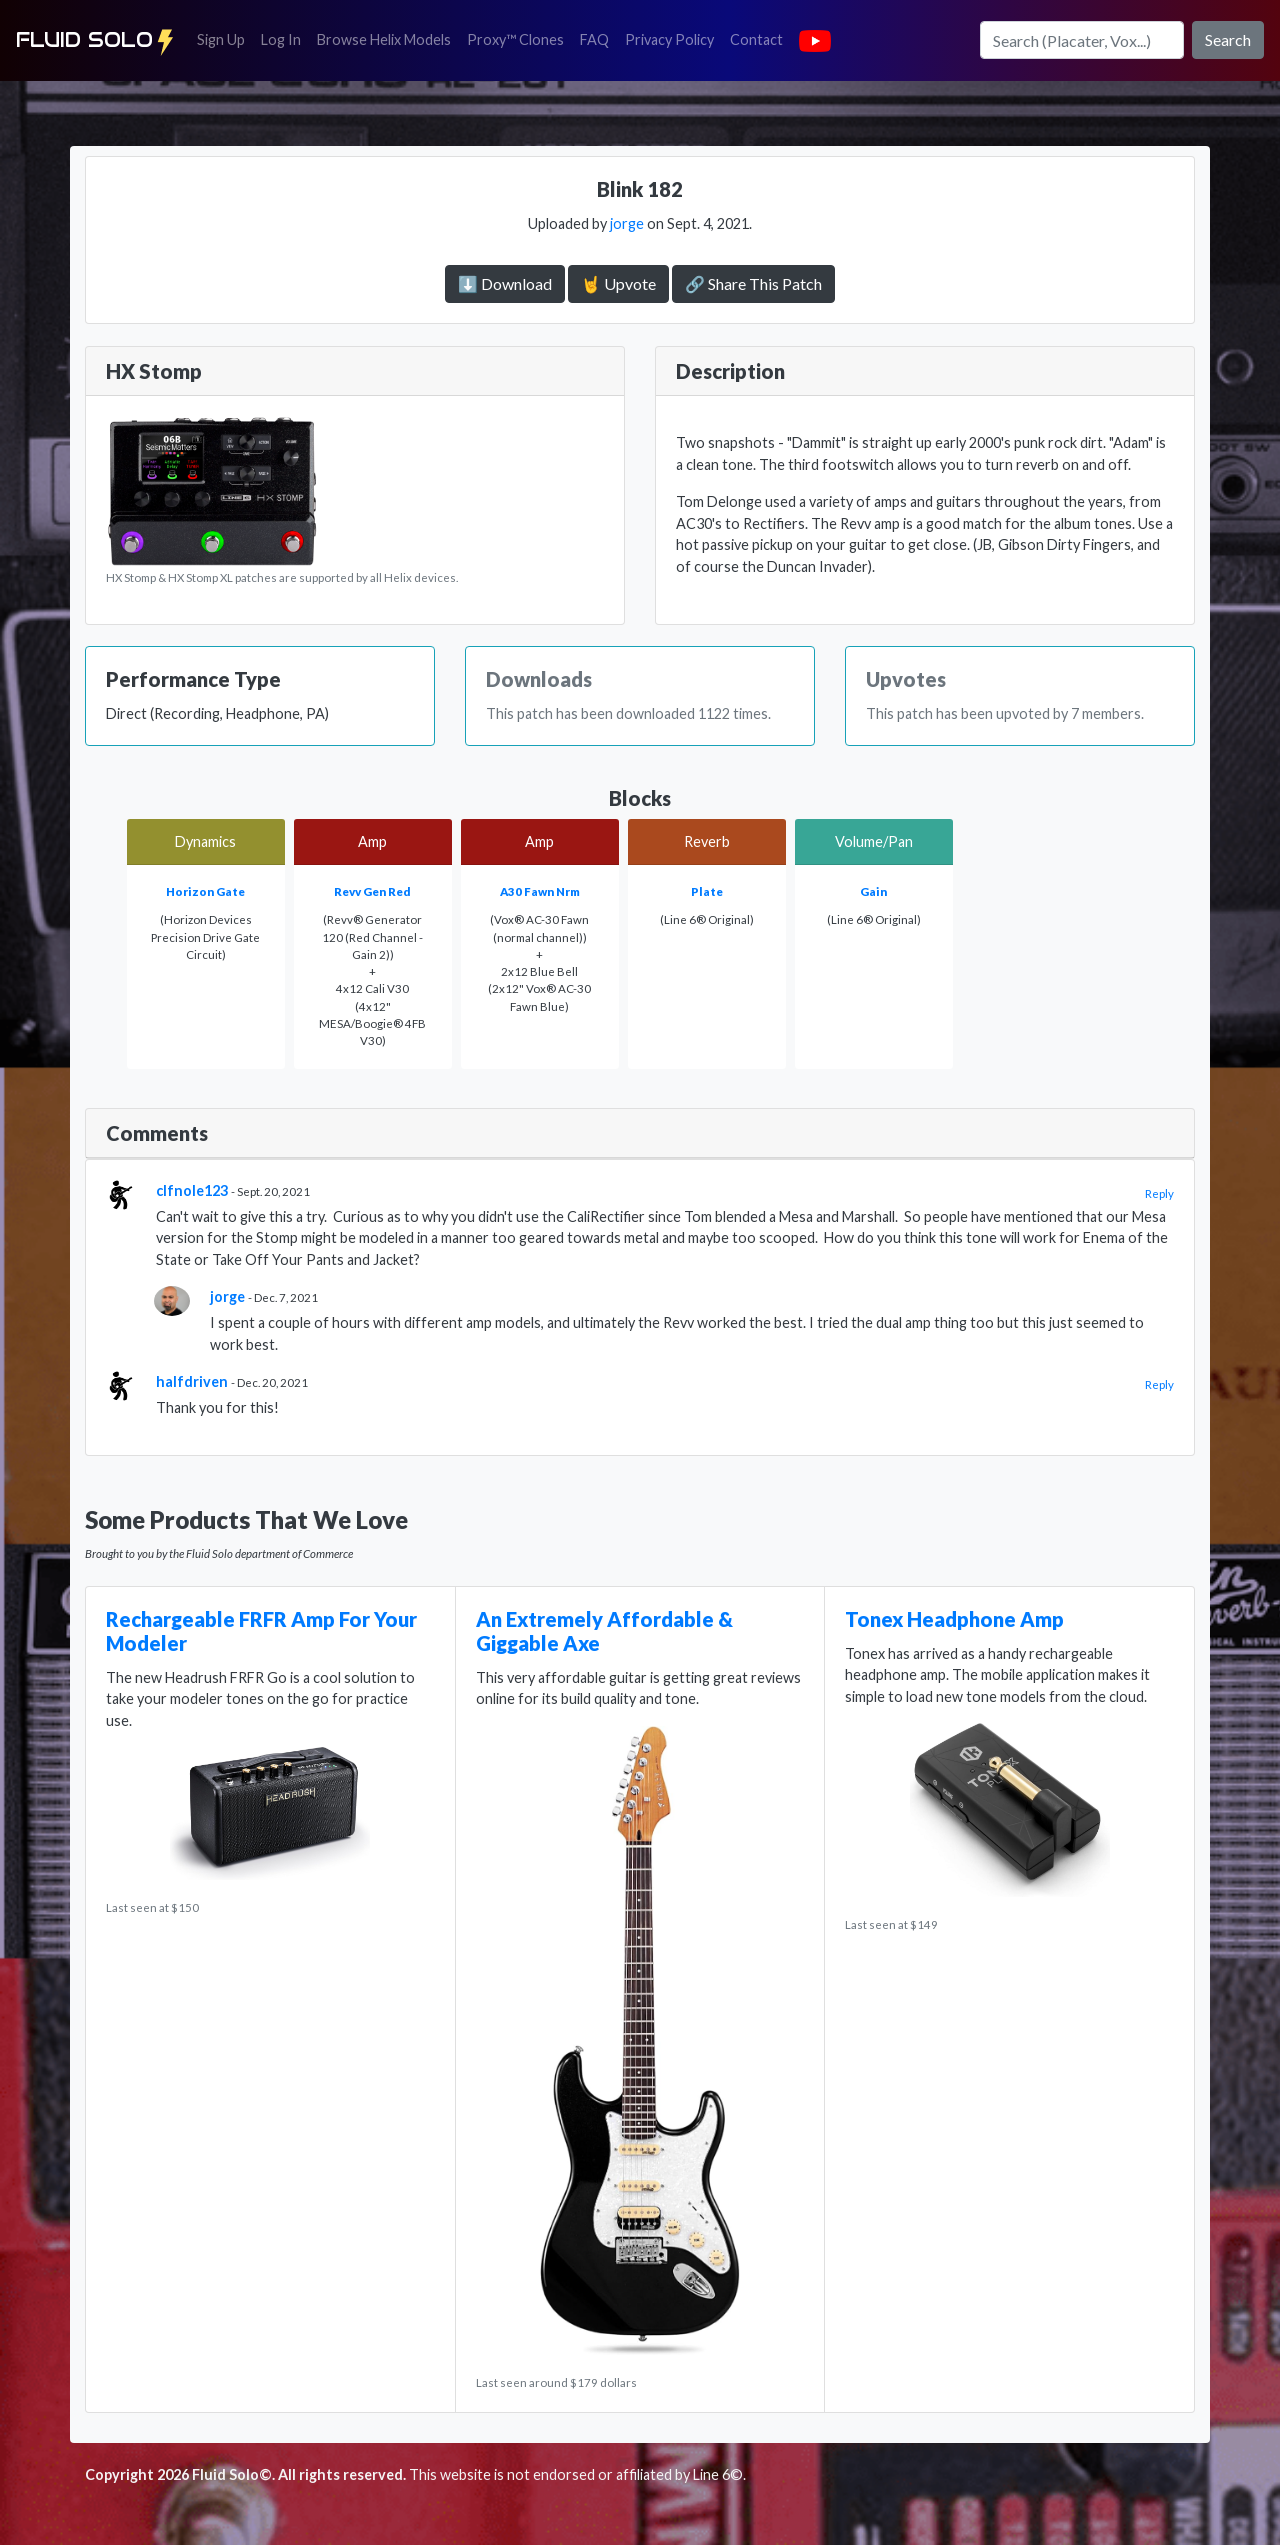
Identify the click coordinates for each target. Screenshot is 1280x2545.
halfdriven (192, 1381)
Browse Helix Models (384, 39)
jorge (627, 223)
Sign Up (225, 38)
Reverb (707, 841)
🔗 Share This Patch (753, 283)
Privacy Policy (673, 38)
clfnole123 (192, 1190)
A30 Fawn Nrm (540, 891)
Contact (760, 38)
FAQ (598, 38)
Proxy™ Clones (515, 39)
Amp (372, 841)
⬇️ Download (505, 283)
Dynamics (205, 841)
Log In (285, 38)
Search (1228, 39)
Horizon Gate (205, 891)
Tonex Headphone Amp (954, 1619)
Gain (873, 891)
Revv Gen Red (372, 891)
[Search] (1082, 40)
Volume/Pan (874, 841)
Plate (707, 891)
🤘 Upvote (618, 283)
